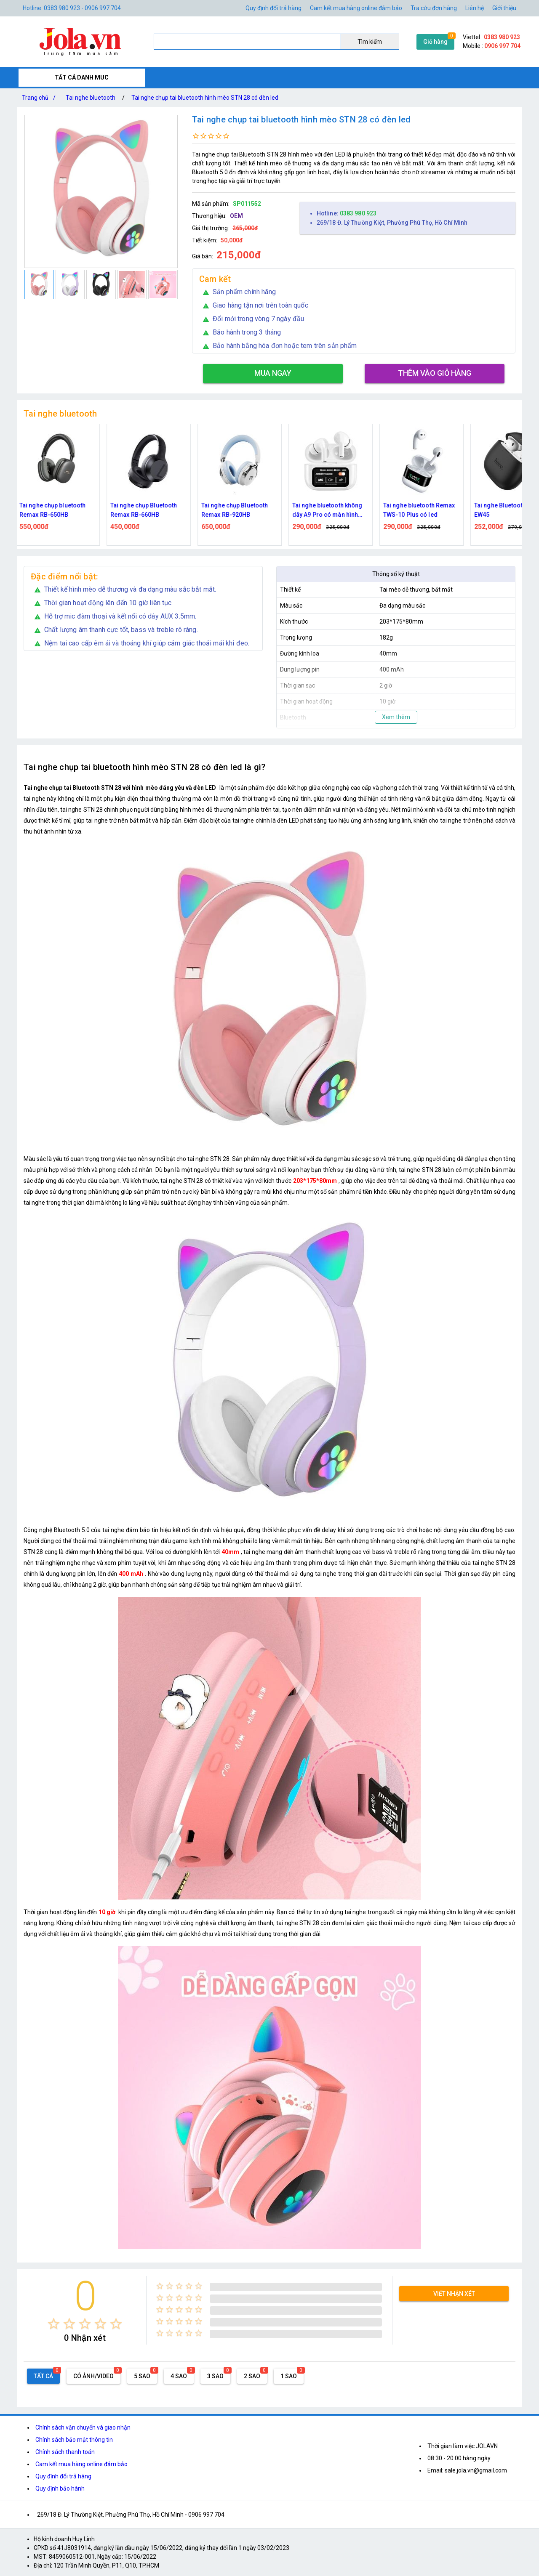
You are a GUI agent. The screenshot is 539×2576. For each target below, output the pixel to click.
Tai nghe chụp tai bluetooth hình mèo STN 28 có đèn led (204, 97)
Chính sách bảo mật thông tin (74, 2439)
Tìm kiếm (370, 41)
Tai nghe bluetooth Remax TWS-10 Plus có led (423, 510)
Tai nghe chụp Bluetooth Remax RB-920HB (239, 510)
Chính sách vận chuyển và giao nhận (83, 2427)
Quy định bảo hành (60, 2488)
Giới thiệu (504, 8)
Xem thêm (396, 717)
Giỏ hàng (435, 41)
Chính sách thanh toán (65, 2452)
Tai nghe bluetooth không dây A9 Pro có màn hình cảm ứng (332, 510)
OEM (236, 215)
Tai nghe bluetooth (90, 97)
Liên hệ (474, 8)
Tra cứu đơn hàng (434, 8)
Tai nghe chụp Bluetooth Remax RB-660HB (148, 510)
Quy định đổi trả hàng (273, 8)
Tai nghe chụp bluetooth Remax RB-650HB (57, 510)
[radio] (53, 2323)
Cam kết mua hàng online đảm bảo (356, 8)
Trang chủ (40, 97)
